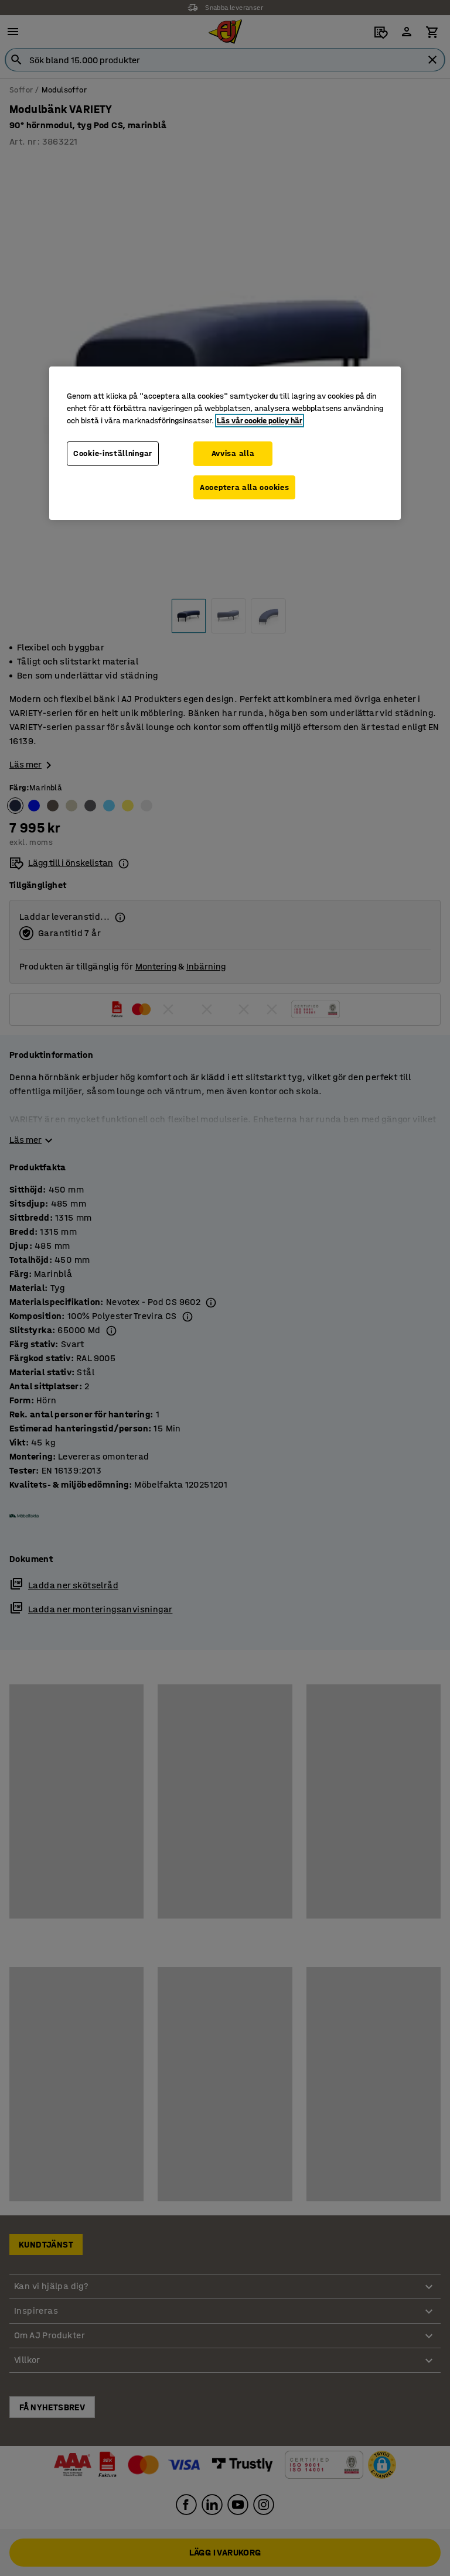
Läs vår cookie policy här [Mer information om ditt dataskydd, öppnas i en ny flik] (259, 421)
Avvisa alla (233, 453)
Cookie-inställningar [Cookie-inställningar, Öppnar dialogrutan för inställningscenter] (112, 453)
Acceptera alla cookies (244, 487)
